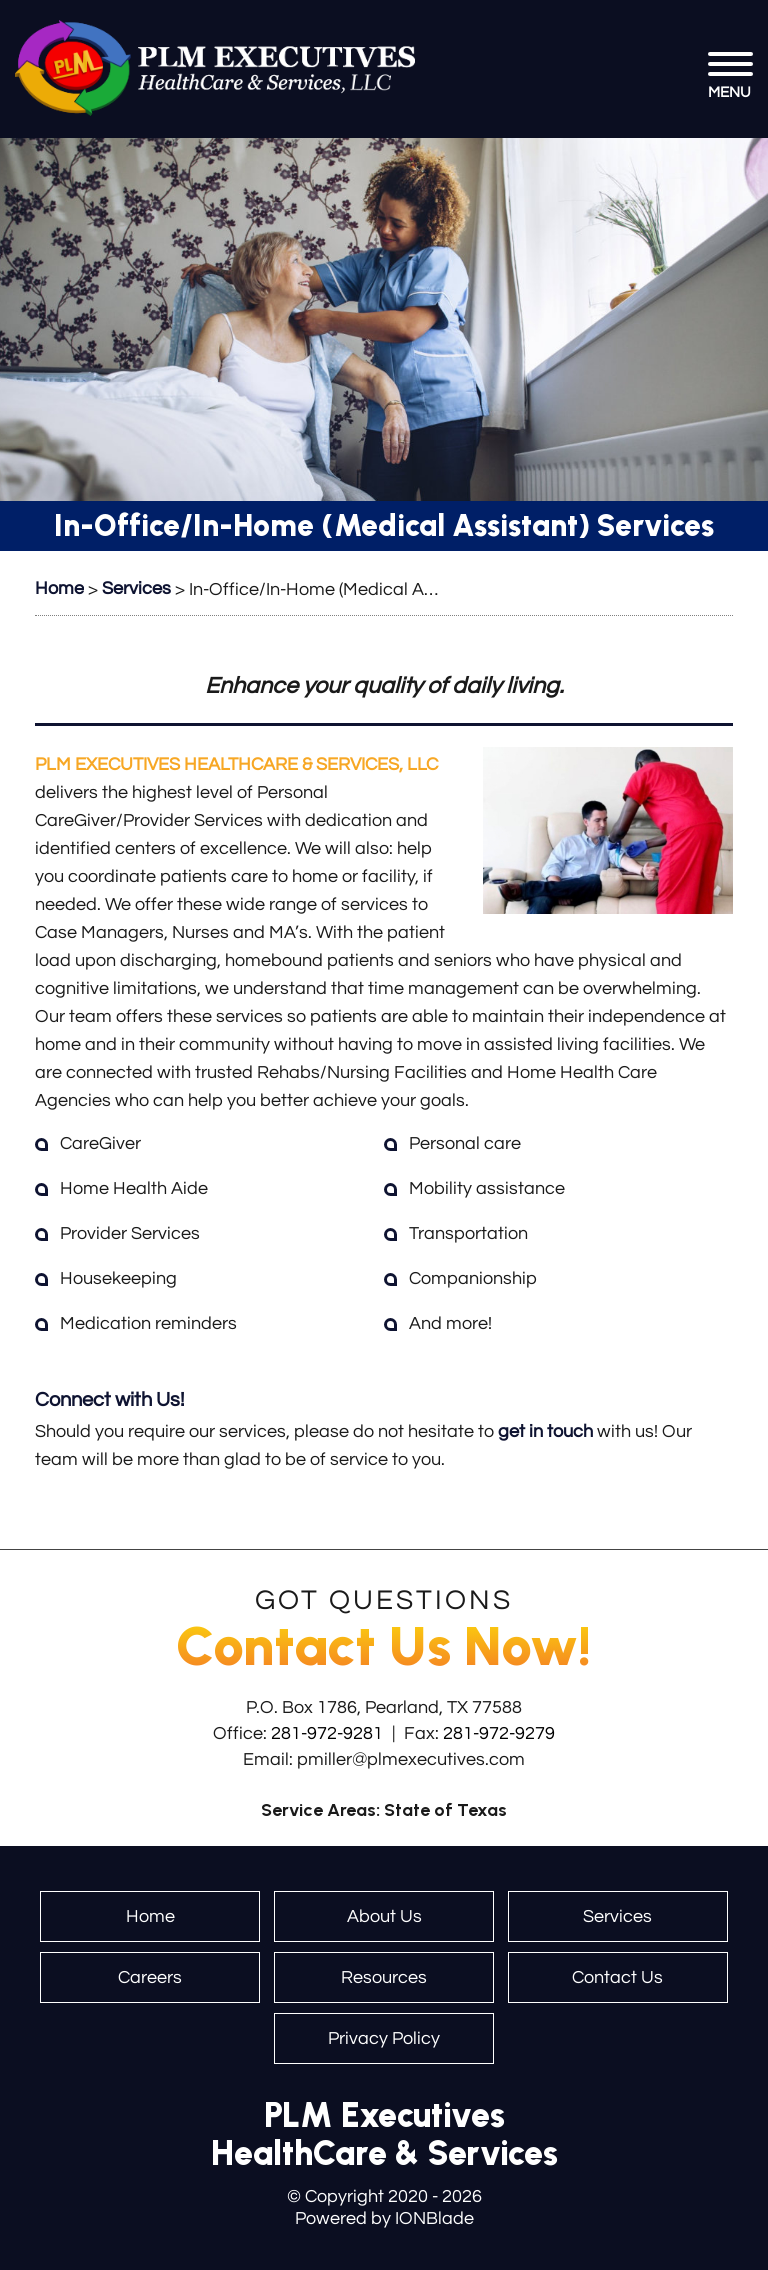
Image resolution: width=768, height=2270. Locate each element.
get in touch (545, 1431)
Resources (384, 1977)
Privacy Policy (384, 2038)
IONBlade (434, 2218)
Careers (150, 1977)
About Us (384, 1916)
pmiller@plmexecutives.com (411, 1759)
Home (150, 1916)
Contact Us (617, 1977)
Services (617, 1916)
